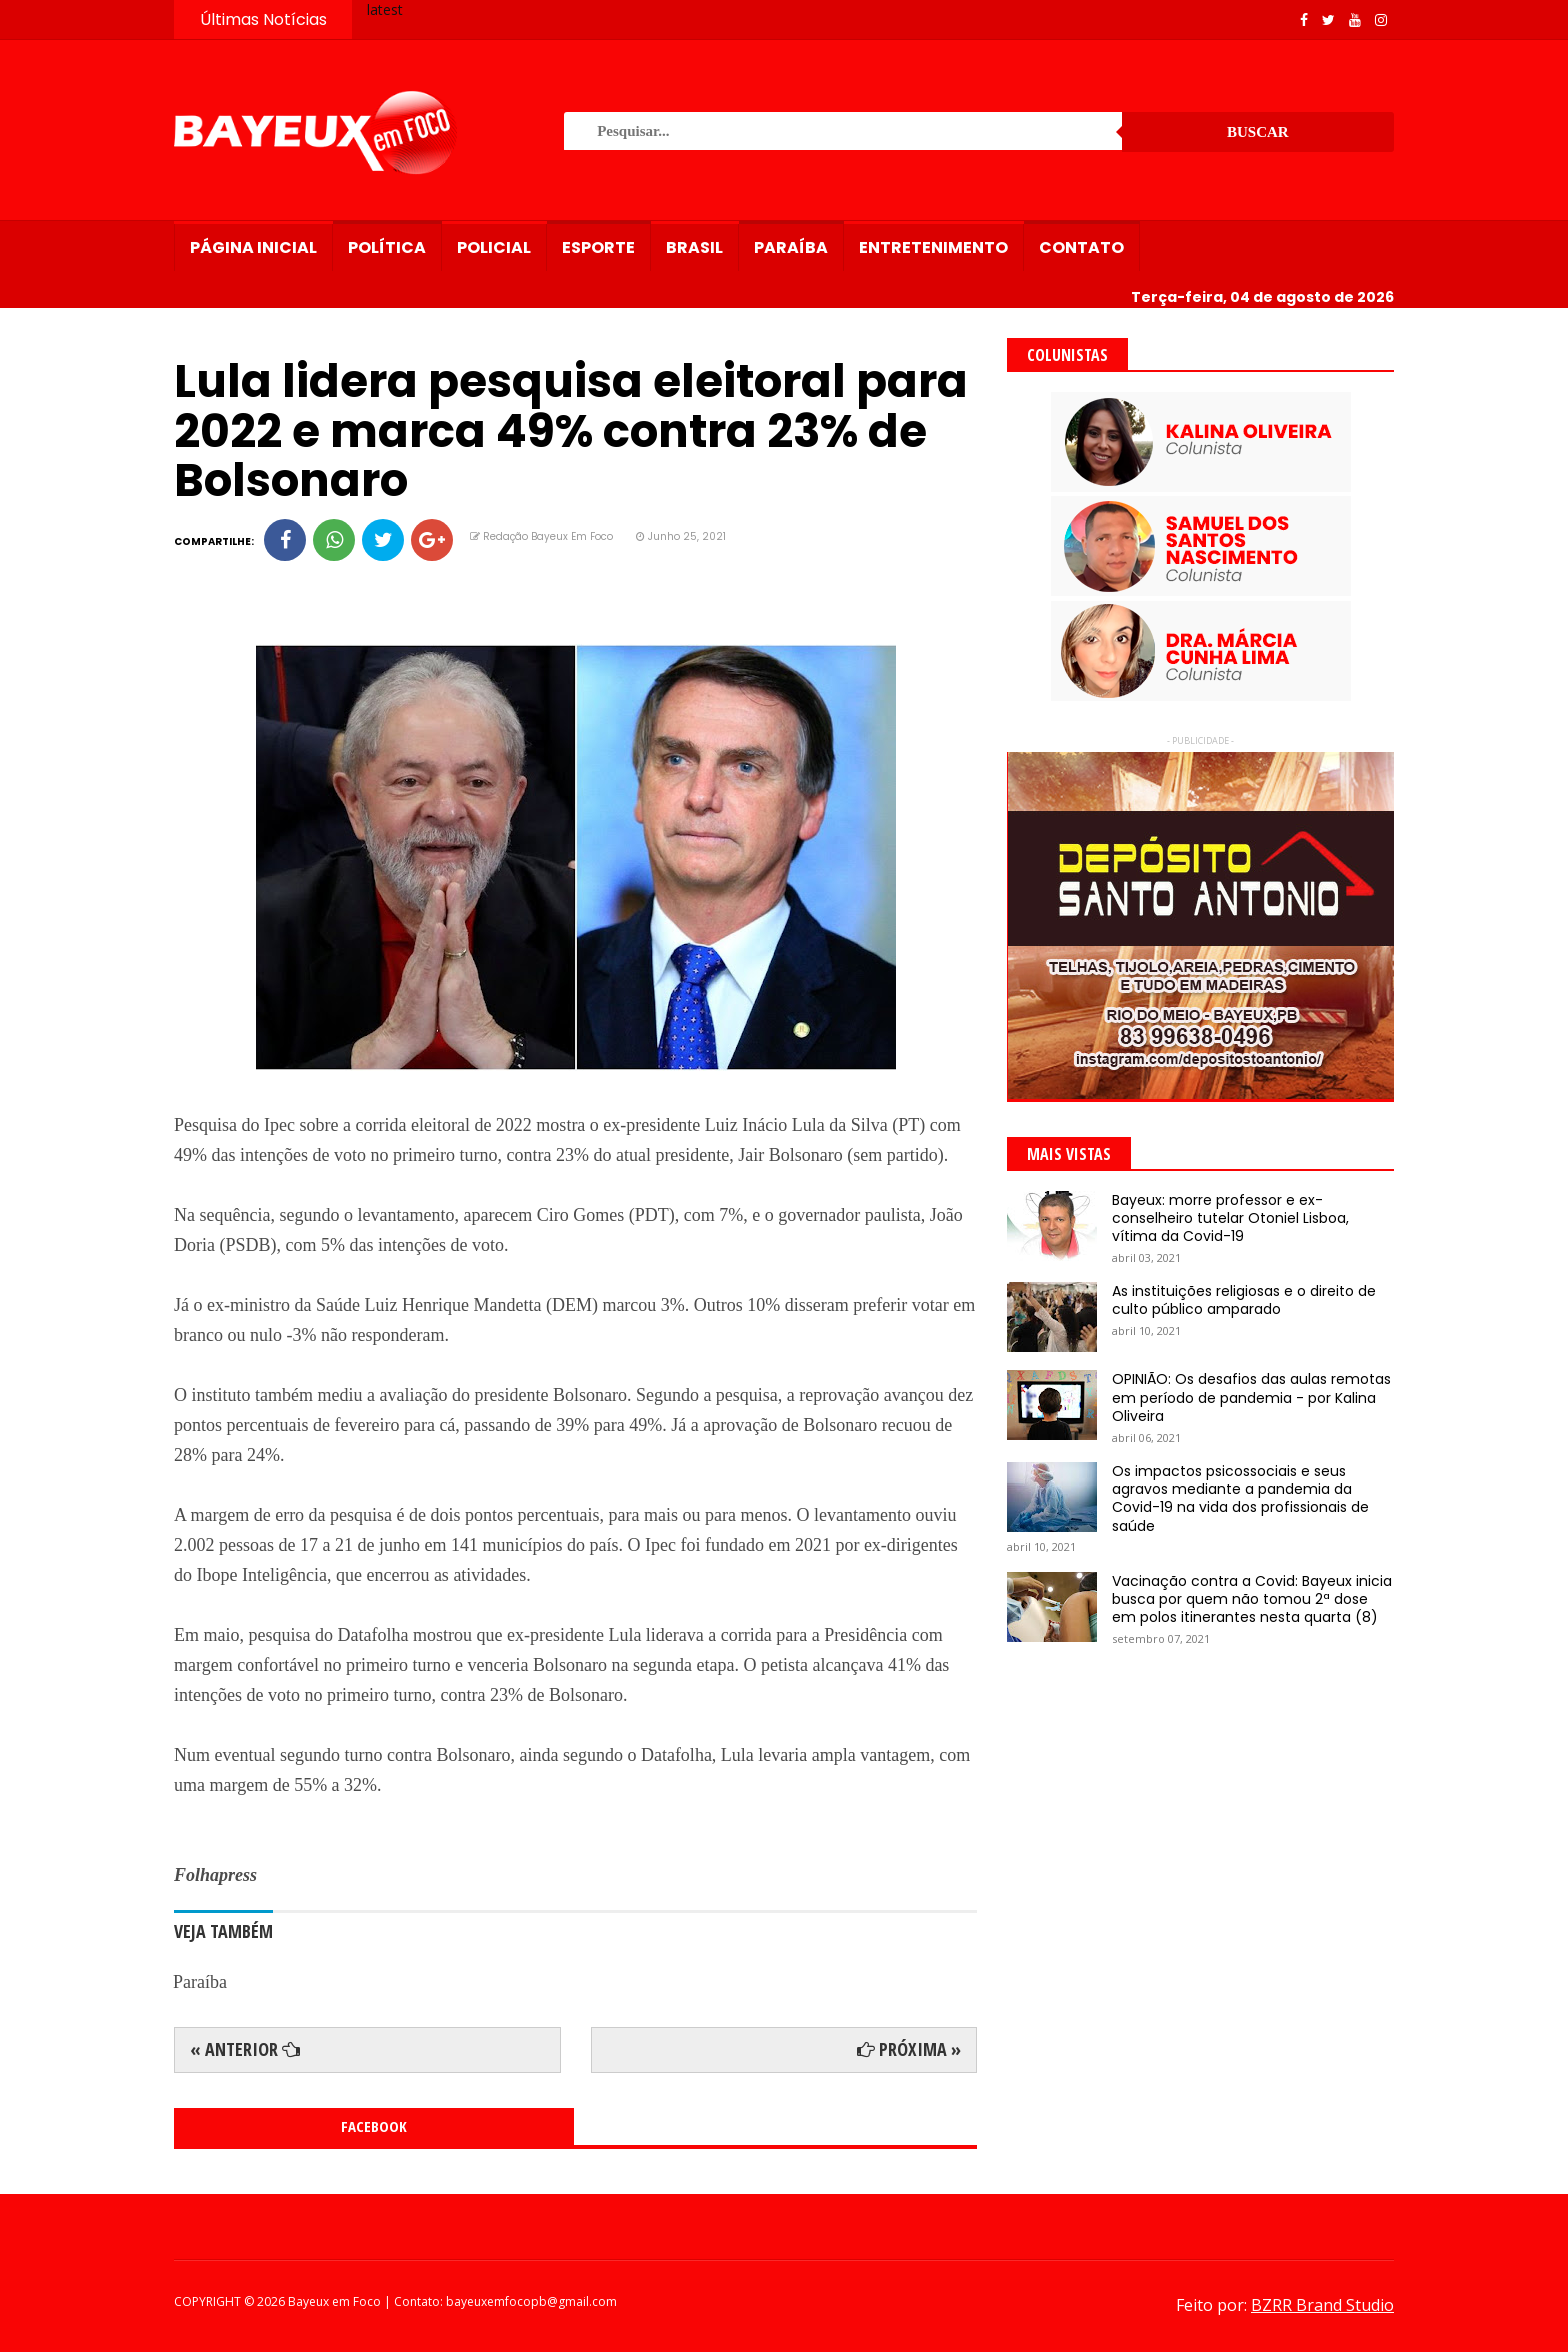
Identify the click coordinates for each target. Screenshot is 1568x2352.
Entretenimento (933, 247)
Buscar (1258, 132)
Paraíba (791, 247)
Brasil (694, 247)
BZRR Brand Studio (1322, 2305)
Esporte (598, 247)
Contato (1081, 247)
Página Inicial (253, 247)
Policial (494, 247)
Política (387, 247)
